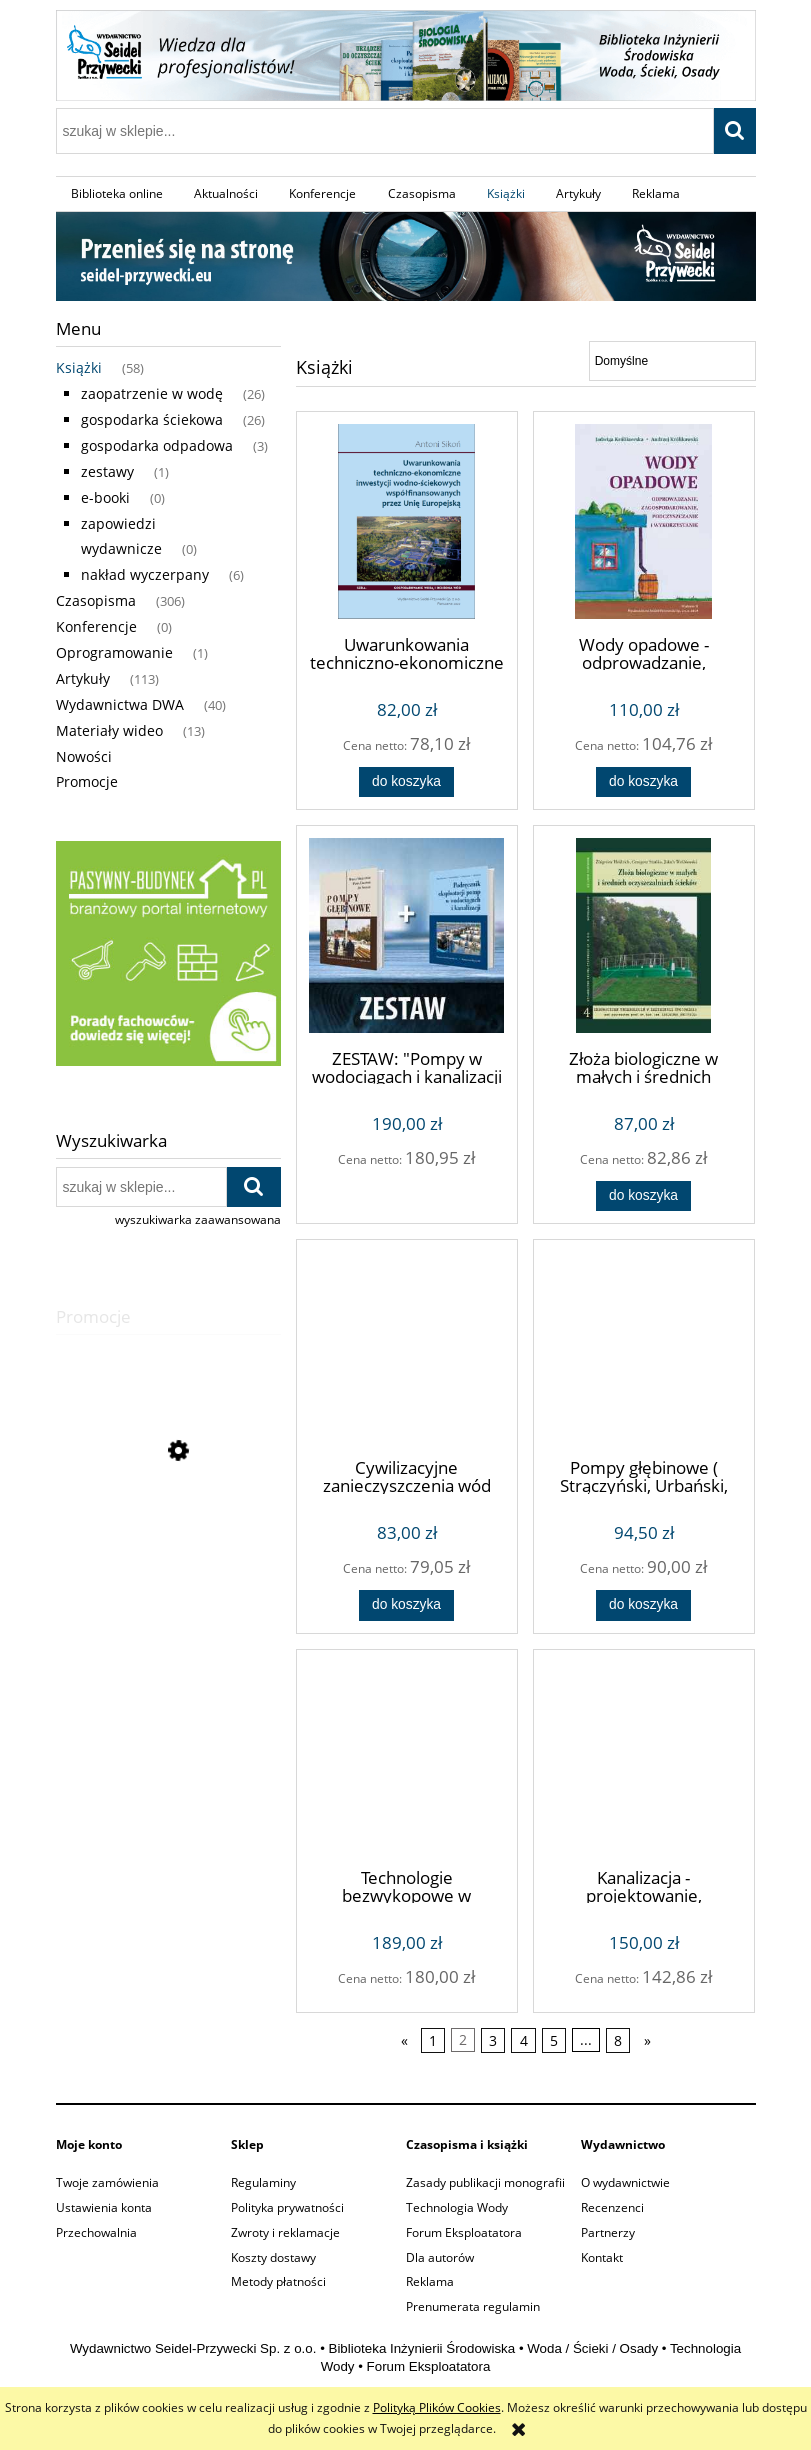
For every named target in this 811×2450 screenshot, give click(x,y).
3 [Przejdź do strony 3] (493, 2040)
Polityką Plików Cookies (437, 2407)
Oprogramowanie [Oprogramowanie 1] (114, 652)
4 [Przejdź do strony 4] (524, 2040)
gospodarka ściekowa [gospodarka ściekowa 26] (152, 419)
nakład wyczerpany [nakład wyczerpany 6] (145, 574)
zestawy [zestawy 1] (107, 471)
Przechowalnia (96, 2232)
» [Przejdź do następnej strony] (647, 2040)
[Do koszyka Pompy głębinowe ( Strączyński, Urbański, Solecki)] (643, 1605)
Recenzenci (612, 2207)
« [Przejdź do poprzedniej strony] (404, 2040)
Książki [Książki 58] (79, 367)
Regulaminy (263, 2182)
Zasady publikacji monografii (485, 2182)
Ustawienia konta (104, 2207)
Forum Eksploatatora (464, 2232)
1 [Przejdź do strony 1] (433, 2040)
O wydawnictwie (625, 2182)
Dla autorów (440, 2257)
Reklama (430, 2281)
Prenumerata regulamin (473, 2306)
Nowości (84, 756)
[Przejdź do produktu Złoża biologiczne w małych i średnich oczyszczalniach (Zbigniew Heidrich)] (644, 935)
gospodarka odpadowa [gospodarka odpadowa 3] (157, 445)
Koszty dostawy (273, 2257)
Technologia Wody (457, 2207)
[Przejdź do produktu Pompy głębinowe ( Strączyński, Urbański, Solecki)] (644, 1347)
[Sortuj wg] (672, 361)
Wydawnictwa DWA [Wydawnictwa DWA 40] (120, 704)
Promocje (87, 781)
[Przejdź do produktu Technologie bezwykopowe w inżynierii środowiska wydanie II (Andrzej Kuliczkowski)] (407, 1757)
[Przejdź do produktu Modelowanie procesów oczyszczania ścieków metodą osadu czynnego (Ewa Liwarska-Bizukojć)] (168, 1541)
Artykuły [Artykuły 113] (83, 678)
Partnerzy (608, 2232)
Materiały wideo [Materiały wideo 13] (109, 730)
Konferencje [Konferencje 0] (96, 626)
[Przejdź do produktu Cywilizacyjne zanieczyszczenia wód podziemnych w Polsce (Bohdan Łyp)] (407, 1347)
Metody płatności (278, 2281)
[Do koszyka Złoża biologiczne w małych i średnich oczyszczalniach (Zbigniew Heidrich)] (643, 1196)
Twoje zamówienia (107, 2182)
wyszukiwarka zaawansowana (198, 1219)
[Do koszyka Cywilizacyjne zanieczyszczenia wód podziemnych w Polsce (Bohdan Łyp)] (406, 1605)
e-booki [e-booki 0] (105, 497)
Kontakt (602, 2257)
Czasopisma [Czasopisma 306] (96, 600)
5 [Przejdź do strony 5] (554, 2040)
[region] (168, 953)
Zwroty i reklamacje (285, 2232)
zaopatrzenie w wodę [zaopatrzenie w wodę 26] (152, 393)
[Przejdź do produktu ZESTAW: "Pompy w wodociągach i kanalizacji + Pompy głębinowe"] (407, 935)
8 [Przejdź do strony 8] (618, 2040)
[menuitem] (117, 194)
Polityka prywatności (287, 2207)
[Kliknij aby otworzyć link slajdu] (168, 953)
